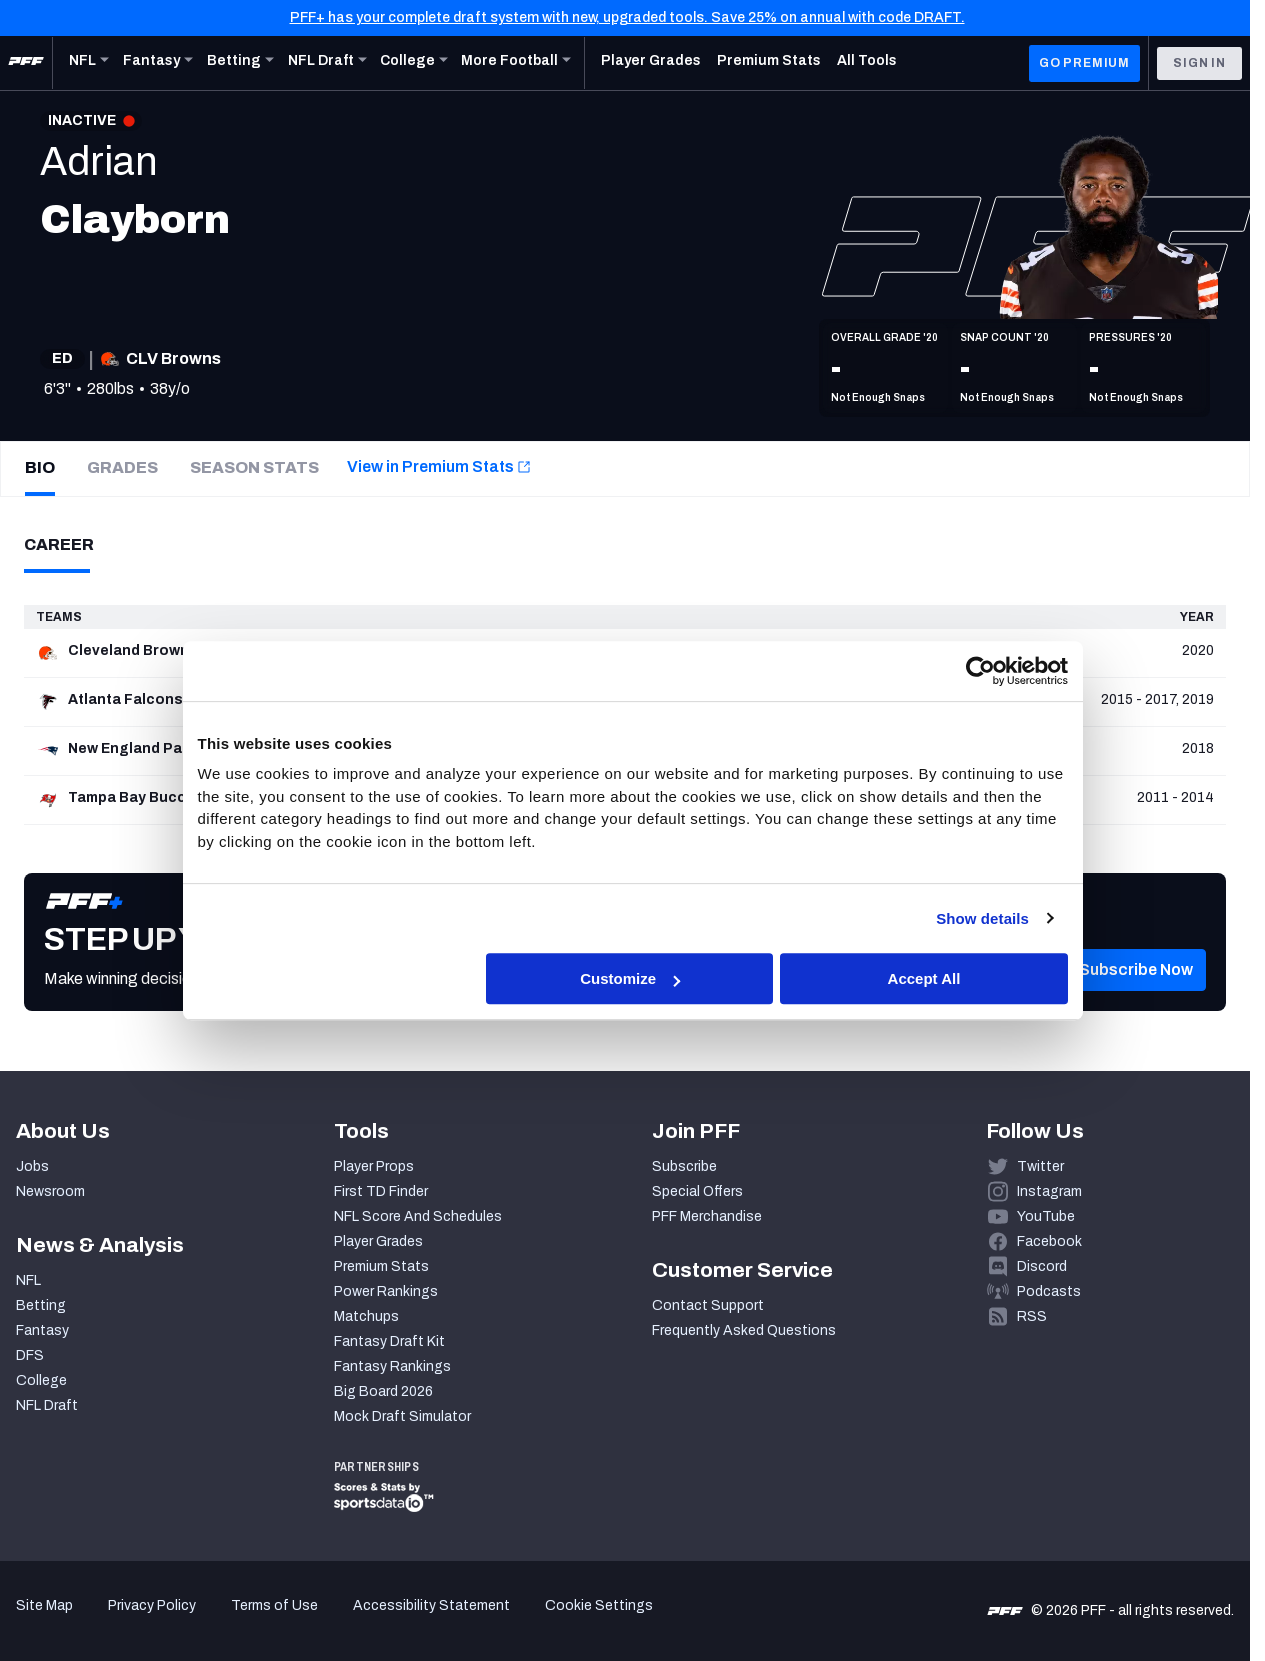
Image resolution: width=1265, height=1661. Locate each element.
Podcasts (1049, 1291)
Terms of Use (274, 1605)
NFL (28, 1280)
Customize (630, 979)
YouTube (1046, 1216)
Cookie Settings (599, 1605)
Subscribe (684, 1166)
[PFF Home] (26, 63)
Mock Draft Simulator (402, 1416)
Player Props (374, 1166)
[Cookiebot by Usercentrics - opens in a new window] (980, 671)
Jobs (32, 1166)
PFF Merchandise (707, 1216)
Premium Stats (381, 1266)
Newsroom (50, 1191)
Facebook (1049, 1241)
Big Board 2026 (383, 1391)
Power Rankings (386, 1291)
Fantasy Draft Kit (389, 1341)
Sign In (1199, 63)
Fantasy (42, 1330)
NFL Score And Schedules (418, 1216)
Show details (982, 918)
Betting (41, 1305)
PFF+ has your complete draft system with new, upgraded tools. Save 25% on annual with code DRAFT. (627, 17)
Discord (1042, 1266)
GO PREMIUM (1084, 63)
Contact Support (708, 1305)
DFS (30, 1355)
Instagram (1049, 1191)
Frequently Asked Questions (744, 1330)
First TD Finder (381, 1191)
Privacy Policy (152, 1605)
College (41, 1380)
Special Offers (697, 1191)
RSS (1032, 1316)
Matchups (366, 1316)
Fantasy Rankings (392, 1366)
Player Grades (378, 1241)
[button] (1136, 1000)
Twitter (1040, 1166)
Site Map (44, 1605)
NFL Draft (47, 1405)
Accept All (924, 979)
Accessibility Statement (431, 1605)
